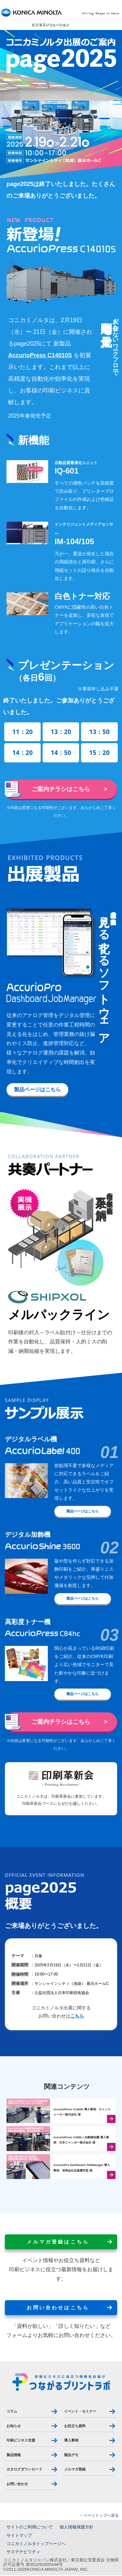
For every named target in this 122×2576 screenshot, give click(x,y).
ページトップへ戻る (101, 2516)
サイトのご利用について (30, 2528)
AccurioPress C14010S (40, 355)
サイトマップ (19, 2536)
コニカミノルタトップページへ (36, 2544)
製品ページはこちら (37, 1089)
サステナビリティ (23, 2552)
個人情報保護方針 (76, 2528)
